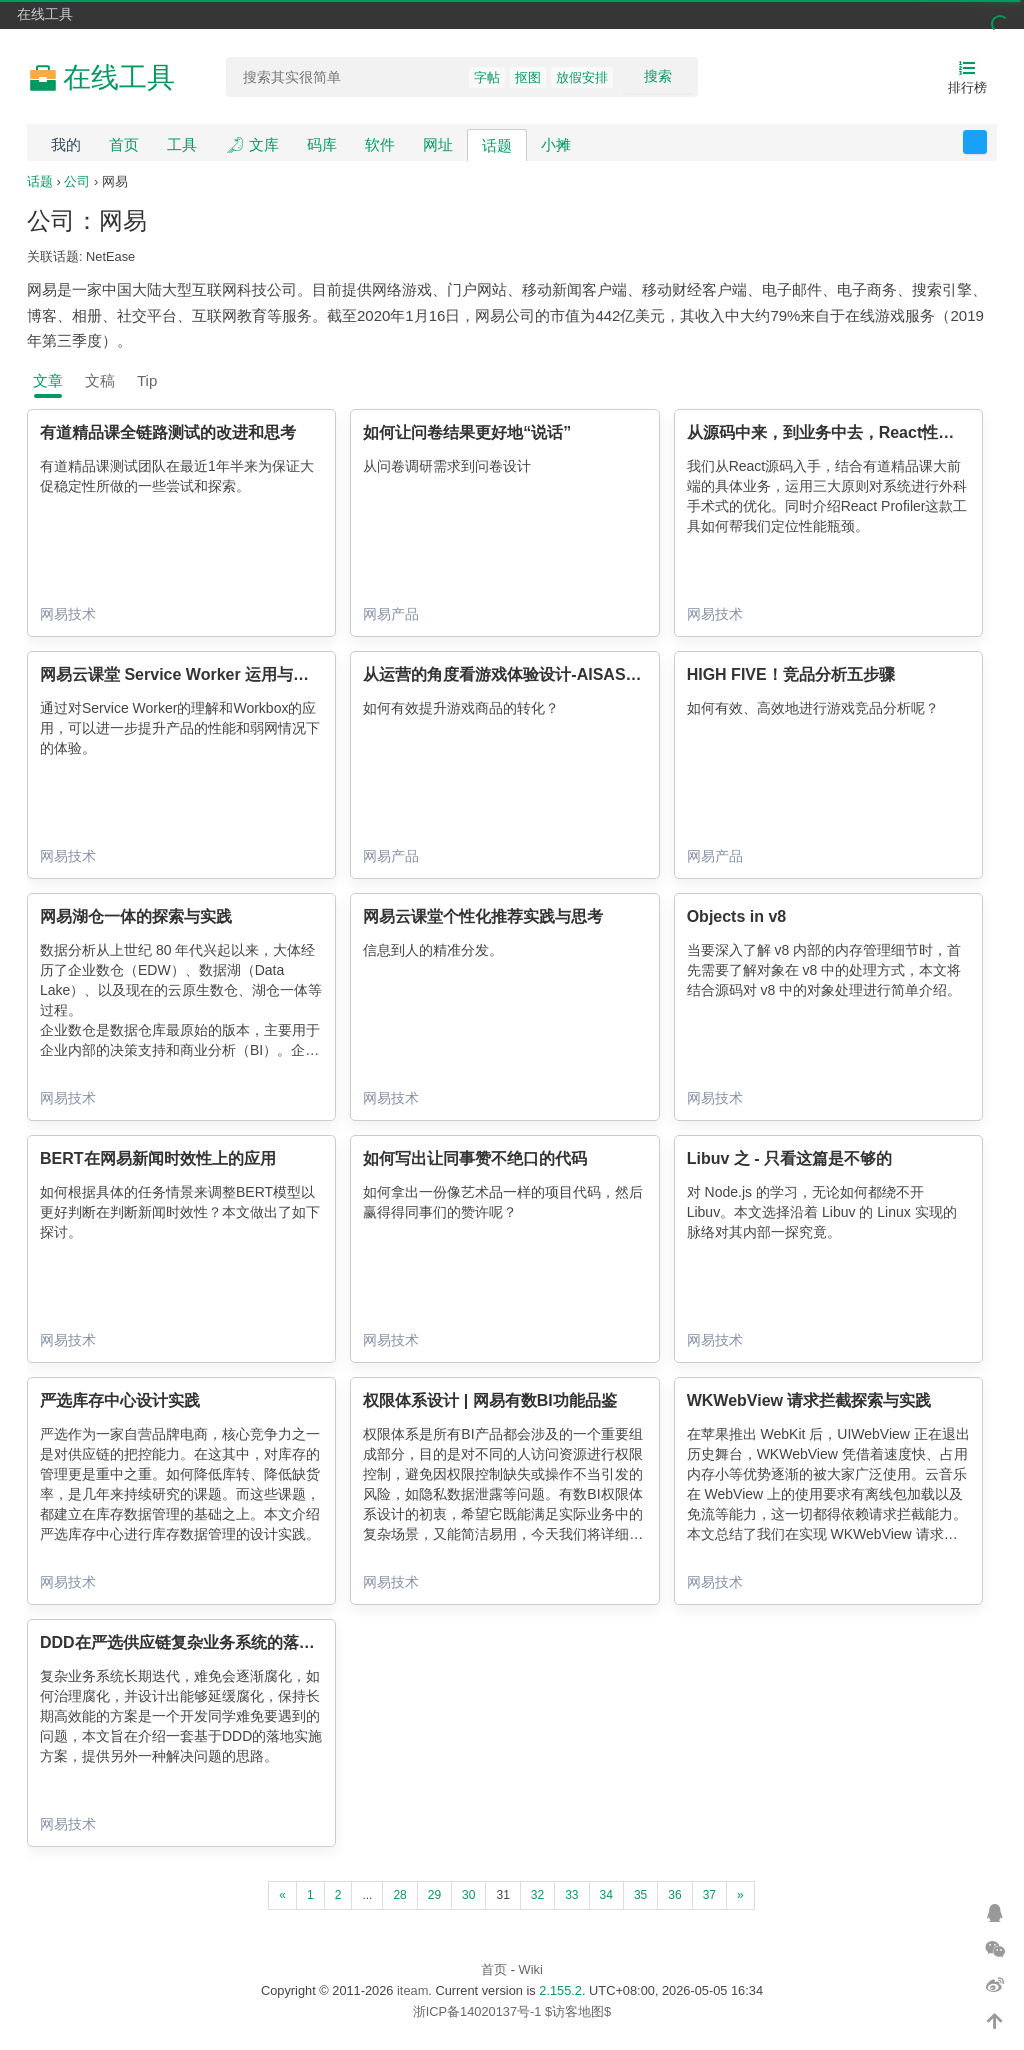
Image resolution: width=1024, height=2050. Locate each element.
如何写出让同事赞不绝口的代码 (475, 1158)
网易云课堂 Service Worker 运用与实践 (182, 674)
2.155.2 (560, 1990)
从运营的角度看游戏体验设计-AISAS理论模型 (526, 674)
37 (709, 1895)
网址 (438, 144)
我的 (66, 144)
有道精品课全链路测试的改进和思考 (168, 432)
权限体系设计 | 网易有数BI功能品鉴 (489, 1400)
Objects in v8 (737, 916)
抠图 (528, 77)
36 (674, 1895)
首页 (124, 144)
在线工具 (45, 14)
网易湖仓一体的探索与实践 (136, 916)
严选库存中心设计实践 (120, 1400)
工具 (182, 144)
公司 (77, 181)
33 (571, 1895)
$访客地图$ (578, 2011)
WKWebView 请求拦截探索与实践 (809, 1400)
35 (640, 1895)
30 (468, 1895)
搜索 (658, 76)
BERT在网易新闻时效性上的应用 (158, 1158)
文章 (48, 380)
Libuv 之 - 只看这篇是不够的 (789, 1158)
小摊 (556, 144)
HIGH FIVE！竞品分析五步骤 (791, 674)
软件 (380, 144)
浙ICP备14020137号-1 (477, 2011)
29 (434, 1895)
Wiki (531, 1969)
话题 (497, 145)
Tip (147, 380)
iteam (412, 1990)
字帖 (487, 77)
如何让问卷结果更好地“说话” (467, 432)
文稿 (100, 380)
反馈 (986, 142)
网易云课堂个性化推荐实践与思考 (483, 916)
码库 (322, 144)
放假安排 (582, 77)
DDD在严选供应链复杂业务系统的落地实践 (193, 1642)
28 (399, 1895)
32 (537, 1895)
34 (606, 1895)
